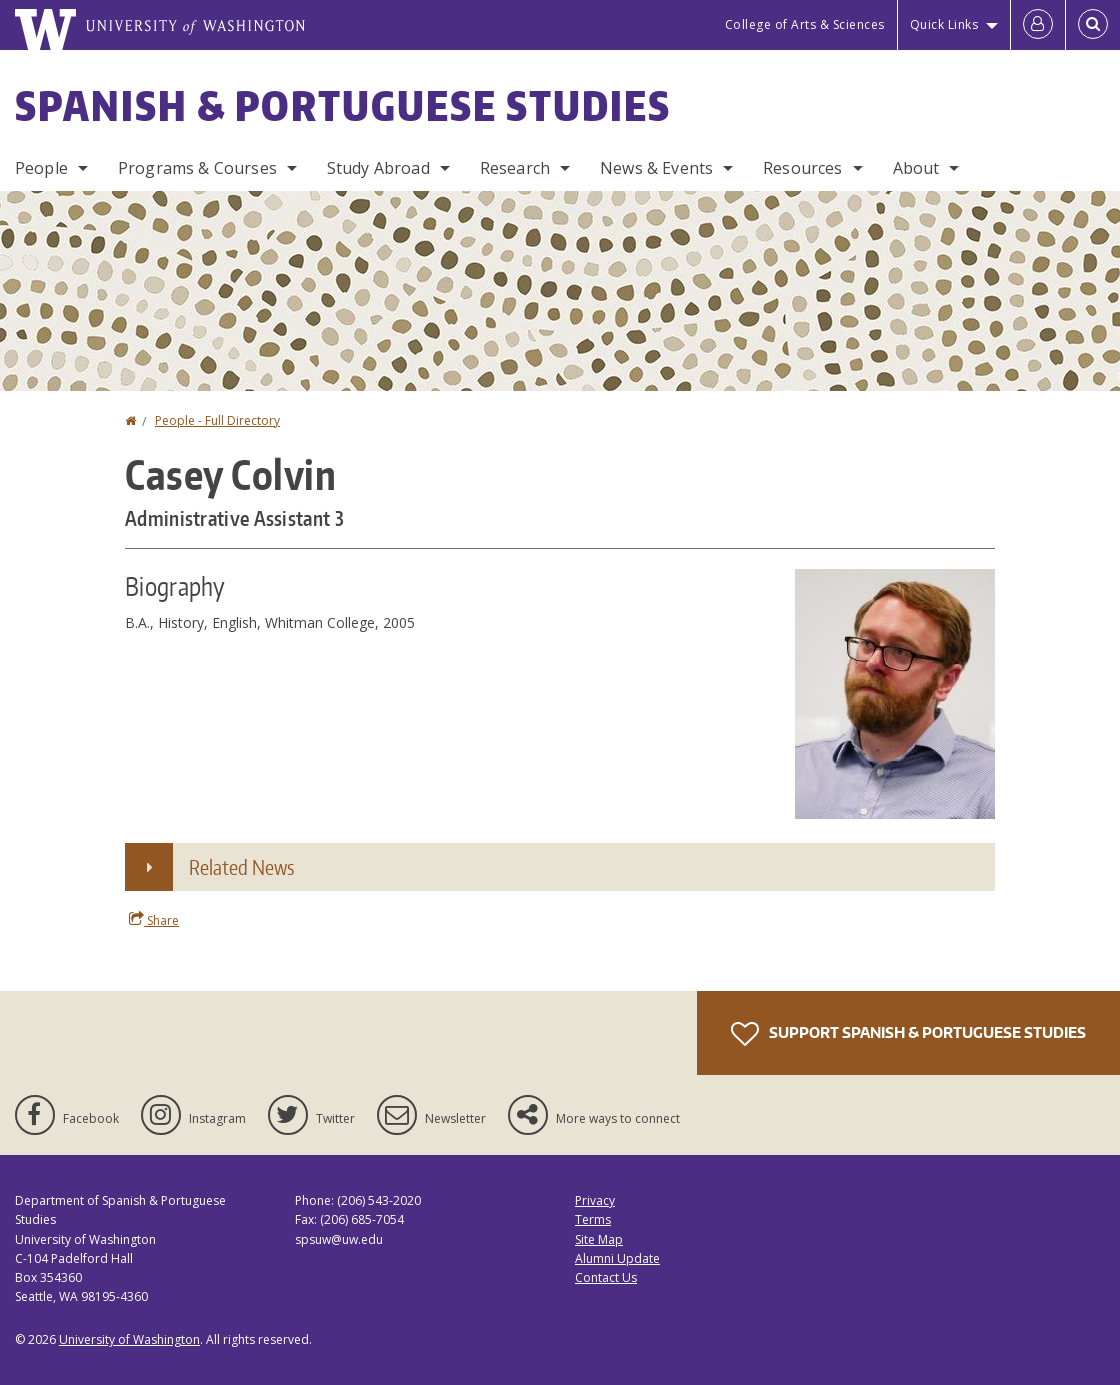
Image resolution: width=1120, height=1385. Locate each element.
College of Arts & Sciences (805, 24)
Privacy (595, 1200)
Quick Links (944, 24)
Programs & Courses (197, 168)
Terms (593, 1219)
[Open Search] (1093, 25)
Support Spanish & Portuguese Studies (908, 1034)
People (41, 168)
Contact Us (606, 1277)
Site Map (599, 1239)
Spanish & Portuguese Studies (343, 106)
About (916, 168)
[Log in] (1038, 25)
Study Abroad (378, 168)
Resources (802, 168)
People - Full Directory (217, 420)
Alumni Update (617, 1258)
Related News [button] (241, 867)
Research (515, 168)
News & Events (656, 168)
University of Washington (129, 1339)
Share (154, 920)
